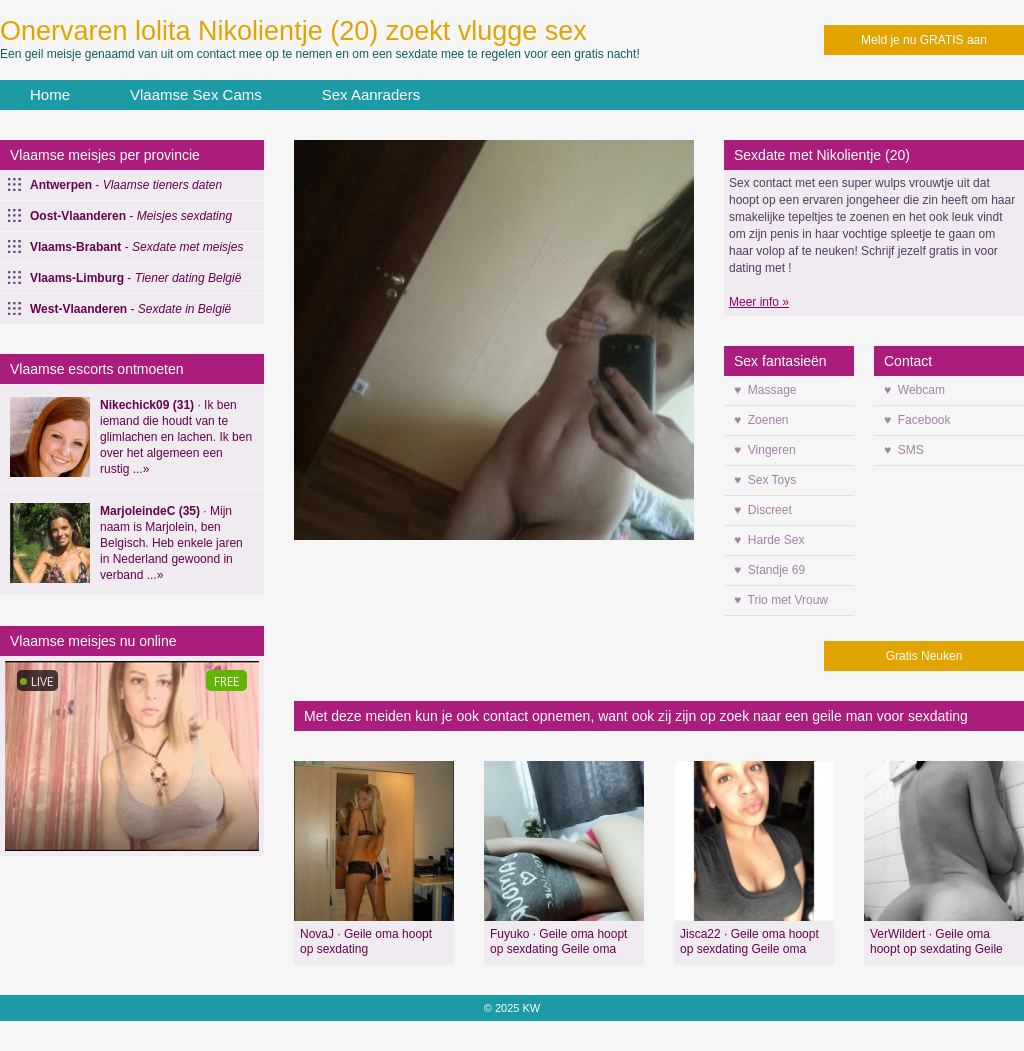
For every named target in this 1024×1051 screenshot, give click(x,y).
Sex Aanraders (371, 94)
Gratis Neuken (924, 656)
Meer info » (759, 302)
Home (50, 94)
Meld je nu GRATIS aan (924, 40)
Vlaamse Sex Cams (196, 94)
